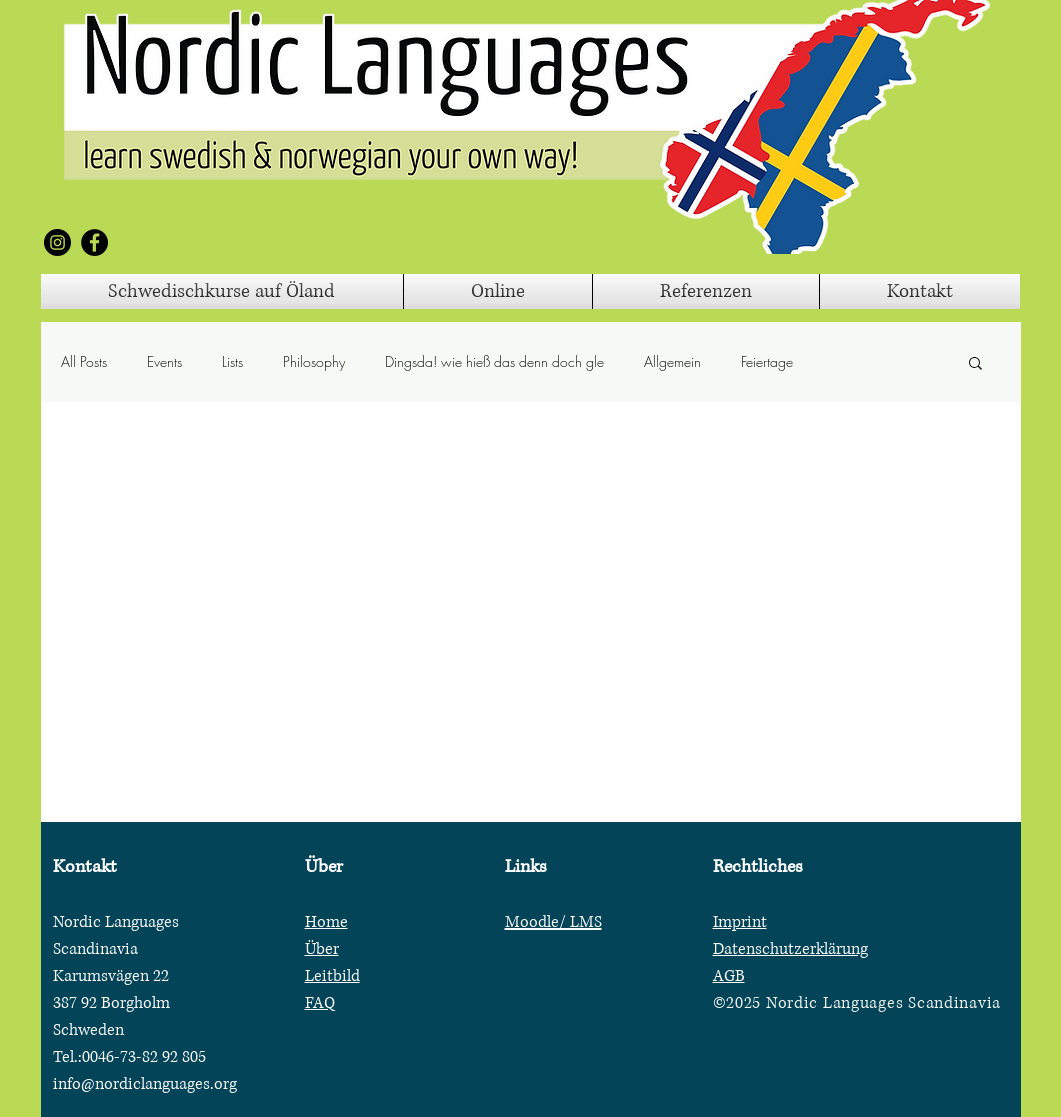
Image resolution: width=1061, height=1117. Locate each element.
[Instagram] (57, 242)
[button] (975, 364)
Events (164, 361)
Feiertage (767, 361)
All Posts (84, 361)
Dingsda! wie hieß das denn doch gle (494, 361)
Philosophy (314, 361)
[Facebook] (94, 242)
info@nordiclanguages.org (145, 1084)
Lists (232, 361)
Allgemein (672, 361)
